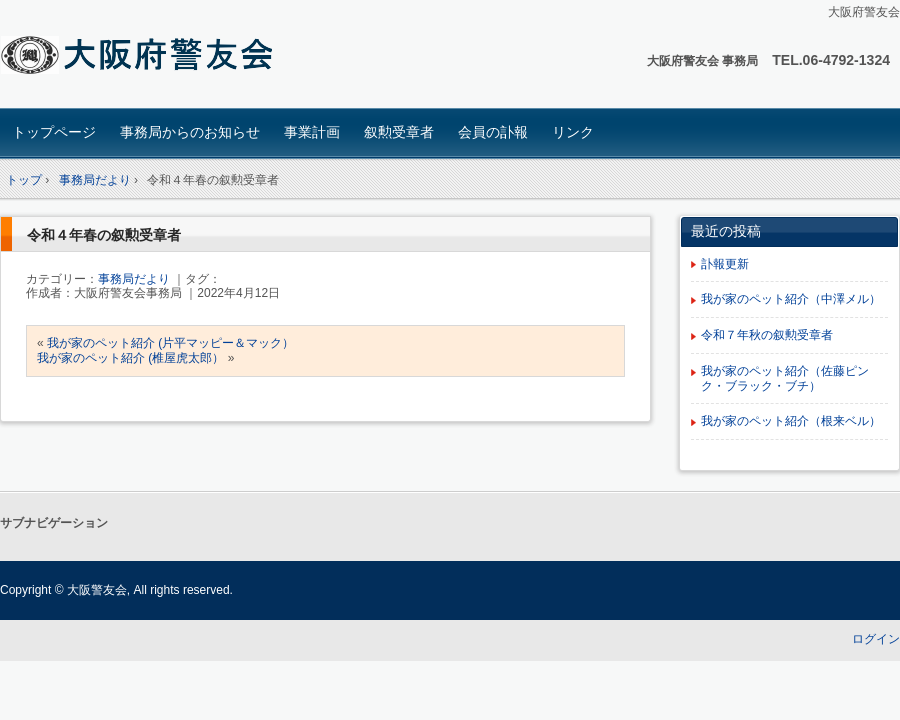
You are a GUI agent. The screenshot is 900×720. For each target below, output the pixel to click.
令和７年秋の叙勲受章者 (767, 335)
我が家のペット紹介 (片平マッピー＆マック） (170, 343)
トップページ (54, 132)
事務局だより (134, 279)
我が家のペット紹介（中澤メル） (791, 299)
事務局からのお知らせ (190, 132)
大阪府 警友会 (140, 56)
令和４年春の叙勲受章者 (104, 235)
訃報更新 (725, 264)
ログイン (876, 639)
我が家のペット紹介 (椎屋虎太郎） (130, 358)
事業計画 (312, 132)
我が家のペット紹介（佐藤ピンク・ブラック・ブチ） (785, 378)
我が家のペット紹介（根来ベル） (791, 421)
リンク (573, 132)
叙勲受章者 (399, 132)
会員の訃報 (493, 132)
